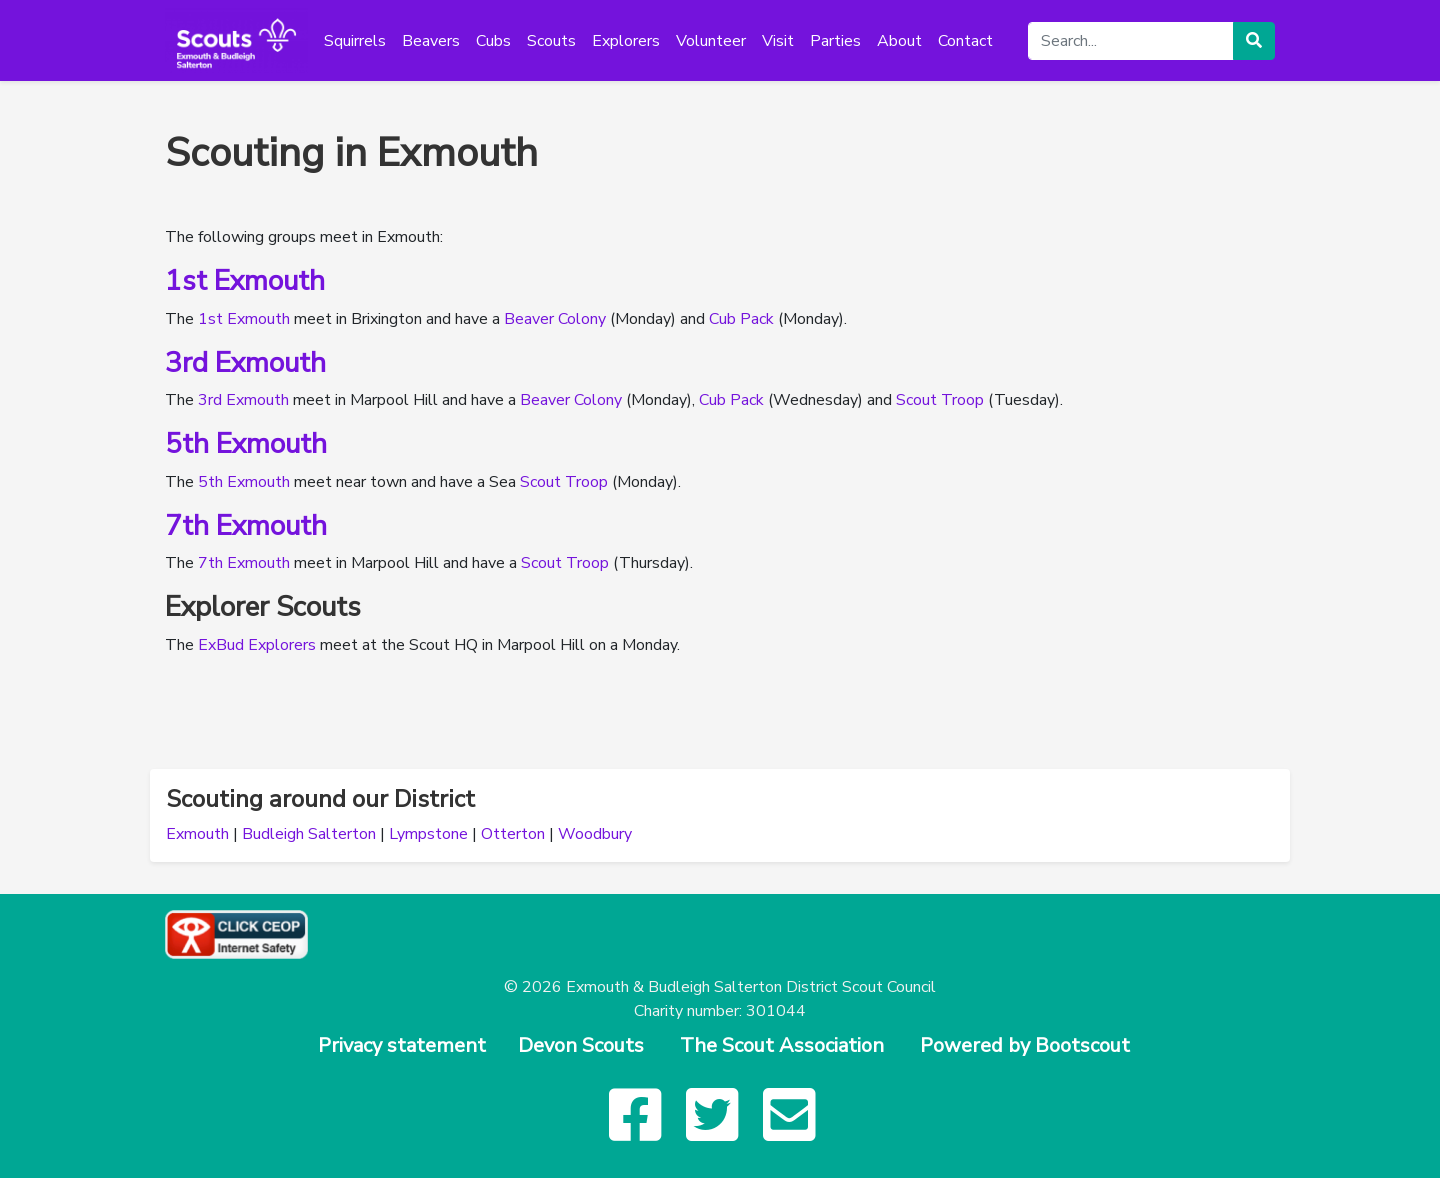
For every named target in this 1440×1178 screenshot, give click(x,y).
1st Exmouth (245, 281)
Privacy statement (402, 1045)
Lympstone (428, 834)
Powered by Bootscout (1025, 1045)
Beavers (431, 41)
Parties (835, 41)
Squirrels (355, 41)
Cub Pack (741, 319)
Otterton (513, 834)
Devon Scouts (581, 1045)
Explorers (626, 41)
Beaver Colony (555, 319)
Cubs (493, 41)
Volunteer (711, 41)
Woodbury (595, 834)
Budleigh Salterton (309, 834)
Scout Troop (940, 400)
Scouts (551, 41)
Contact (965, 41)
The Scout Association (782, 1045)
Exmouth (197, 834)
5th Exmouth (246, 444)
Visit (778, 41)
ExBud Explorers (257, 645)
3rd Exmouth (245, 363)
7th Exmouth (246, 526)
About (899, 41)
